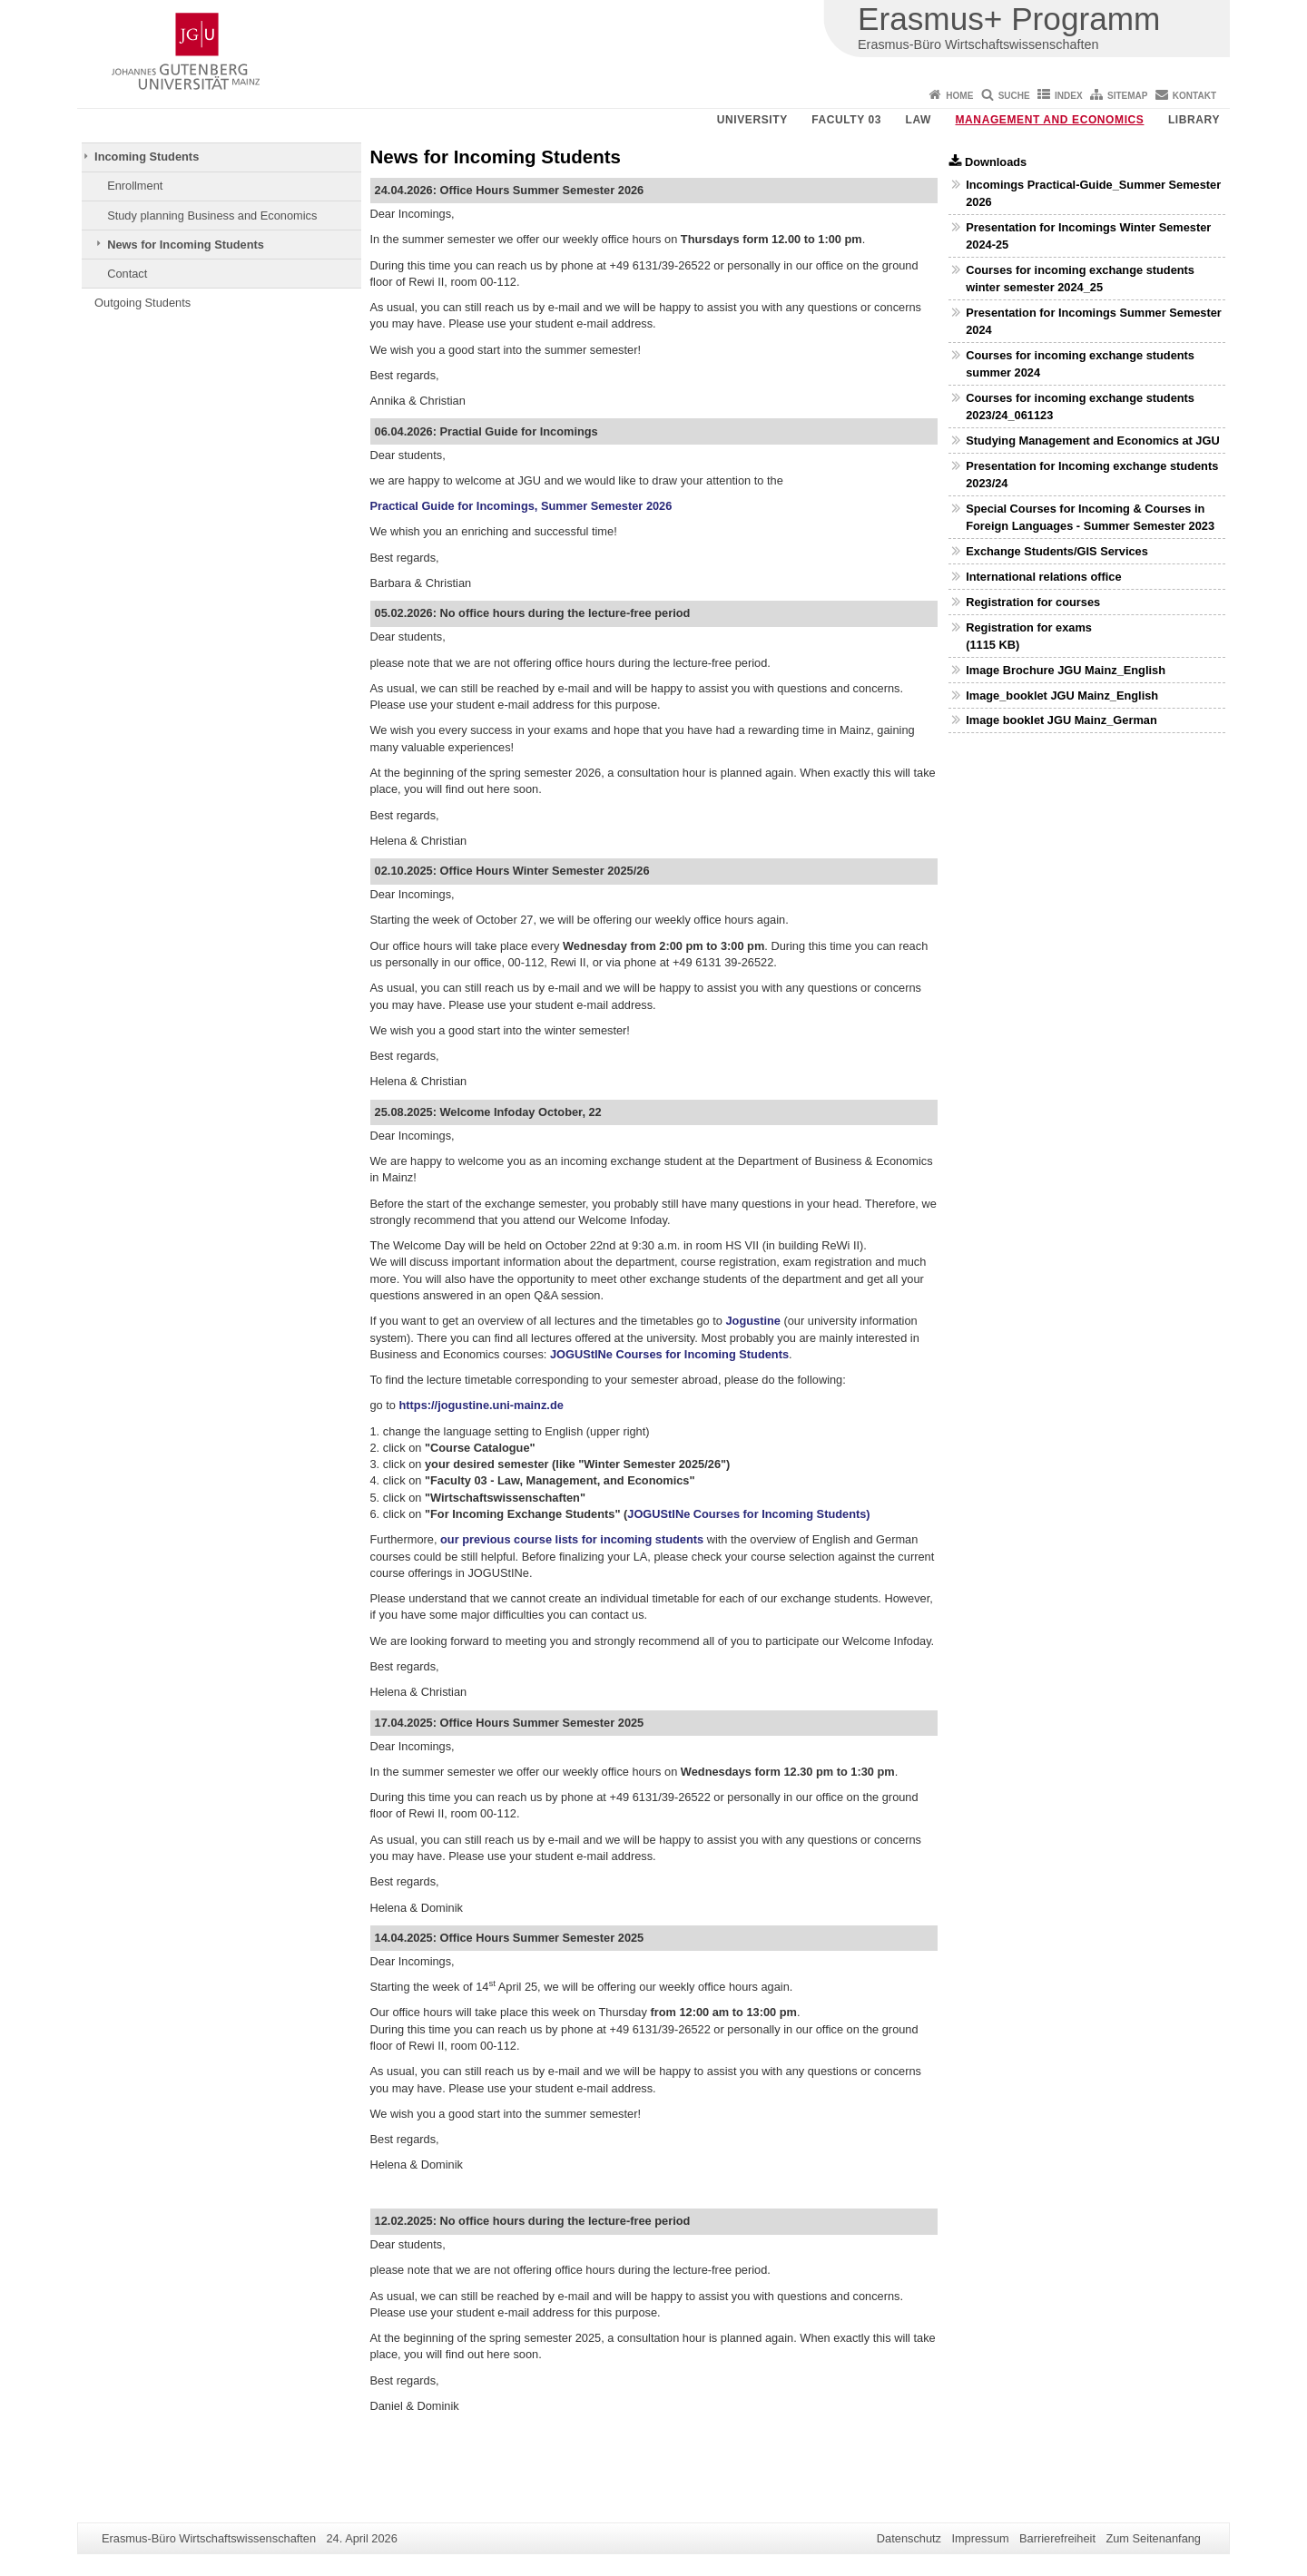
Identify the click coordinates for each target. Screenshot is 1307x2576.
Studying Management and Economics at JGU (1092, 440)
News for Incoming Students (185, 244)
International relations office (1043, 576)
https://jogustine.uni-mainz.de (481, 1405)
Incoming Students (146, 156)
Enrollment (134, 185)
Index (1069, 96)
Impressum (979, 2538)
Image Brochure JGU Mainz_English (1065, 670)
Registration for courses (1033, 602)
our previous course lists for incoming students (571, 1539)
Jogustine (752, 1320)
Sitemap (1127, 96)
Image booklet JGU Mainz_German (1061, 720)
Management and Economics (1050, 119)
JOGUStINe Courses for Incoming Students (669, 1354)
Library (1194, 119)
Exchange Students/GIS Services (1057, 551)
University (752, 119)
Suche (1014, 96)
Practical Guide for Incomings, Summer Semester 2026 (521, 506)
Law (918, 119)
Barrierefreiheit (1057, 2538)
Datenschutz (909, 2538)
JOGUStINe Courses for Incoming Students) (748, 1514)
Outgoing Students (142, 302)
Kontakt (1194, 96)
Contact (127, 273)
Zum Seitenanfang (1153, 2538)
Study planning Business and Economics (212, 215)
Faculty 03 (846, 119)
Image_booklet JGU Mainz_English (1062, 695)
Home (959, 96)
